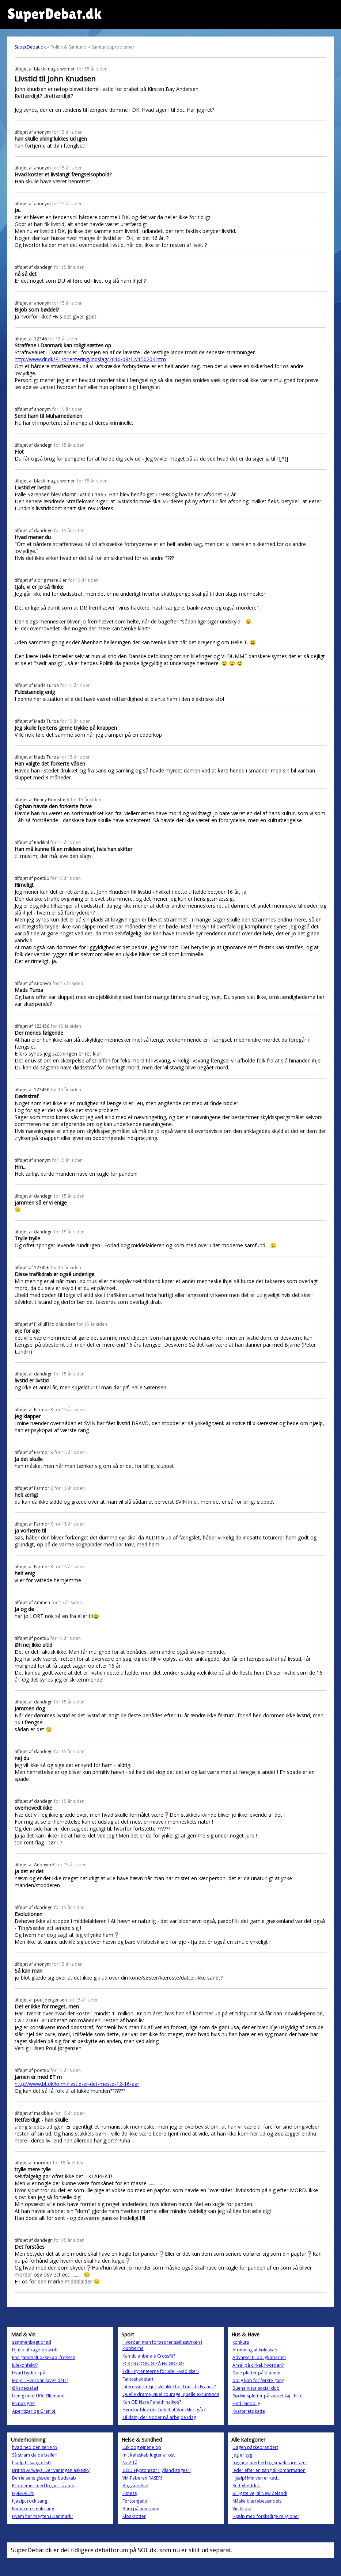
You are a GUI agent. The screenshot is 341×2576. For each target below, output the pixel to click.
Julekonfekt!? (25, 2365)
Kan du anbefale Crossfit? (148, 2356)
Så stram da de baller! (34, 2455)
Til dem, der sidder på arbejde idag (159, 2417)
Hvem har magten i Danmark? (42, 2516)
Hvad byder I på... (30, 2373)
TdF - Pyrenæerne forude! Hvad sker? (160, 2371)
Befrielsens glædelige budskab (44, 2478)
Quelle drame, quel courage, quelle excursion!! (170, 2394)
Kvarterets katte (248, 2411)
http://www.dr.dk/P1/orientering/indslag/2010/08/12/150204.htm (90, 359)
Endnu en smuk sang (33, 2509)
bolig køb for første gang (258, 2380)
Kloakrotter (134, 2516)
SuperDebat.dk (30, 47)
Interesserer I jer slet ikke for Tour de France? (169, 2387)
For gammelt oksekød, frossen (43, 2357)
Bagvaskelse (135, 2485)
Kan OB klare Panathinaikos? (151, 2402)
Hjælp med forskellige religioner (265, 2516)
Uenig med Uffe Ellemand (38, 2396)
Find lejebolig (246, 2403)
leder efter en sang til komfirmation (269, 2470)
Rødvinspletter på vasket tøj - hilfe (267, 2396)
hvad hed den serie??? (34, 2447)
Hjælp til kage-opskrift (35, 2350)
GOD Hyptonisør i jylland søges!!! (156, 2470)
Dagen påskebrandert (255, 2447)
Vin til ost (241, 2509)
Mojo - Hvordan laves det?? (40, 2380)
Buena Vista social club (256, 2388)
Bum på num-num (140, 2509)
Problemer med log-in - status (43, 2485)
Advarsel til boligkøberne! (259, 2357)
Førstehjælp (134, 2501)
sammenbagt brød (31, 2342)
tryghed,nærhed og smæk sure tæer (269, 2462)
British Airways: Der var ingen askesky (51, 2470)
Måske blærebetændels (256, 2501)
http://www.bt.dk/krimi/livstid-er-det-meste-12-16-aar (77, 2083)
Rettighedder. (246, 2485)
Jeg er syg (242, 2455)
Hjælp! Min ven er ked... (256, 2478)
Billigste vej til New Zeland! (259, 2493)
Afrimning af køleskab (254, 2350)
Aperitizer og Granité (34, 2411)
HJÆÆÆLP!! (23, 2493)
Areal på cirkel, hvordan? (258, 2365)
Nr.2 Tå (129, 2462)
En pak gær (23, 2403)
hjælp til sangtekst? (31, 2462)
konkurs (240, 2342)
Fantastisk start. (138, 2379)
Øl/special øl (25, 2388)
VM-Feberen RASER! (142, 2478)
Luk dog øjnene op (141, 2447)
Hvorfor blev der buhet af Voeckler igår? (163, 2410)
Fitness (129, 2493)
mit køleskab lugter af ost (148, 2455)
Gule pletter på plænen (256, 2373)
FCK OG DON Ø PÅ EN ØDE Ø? (153, 2364)
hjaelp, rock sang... (31, 2501)
